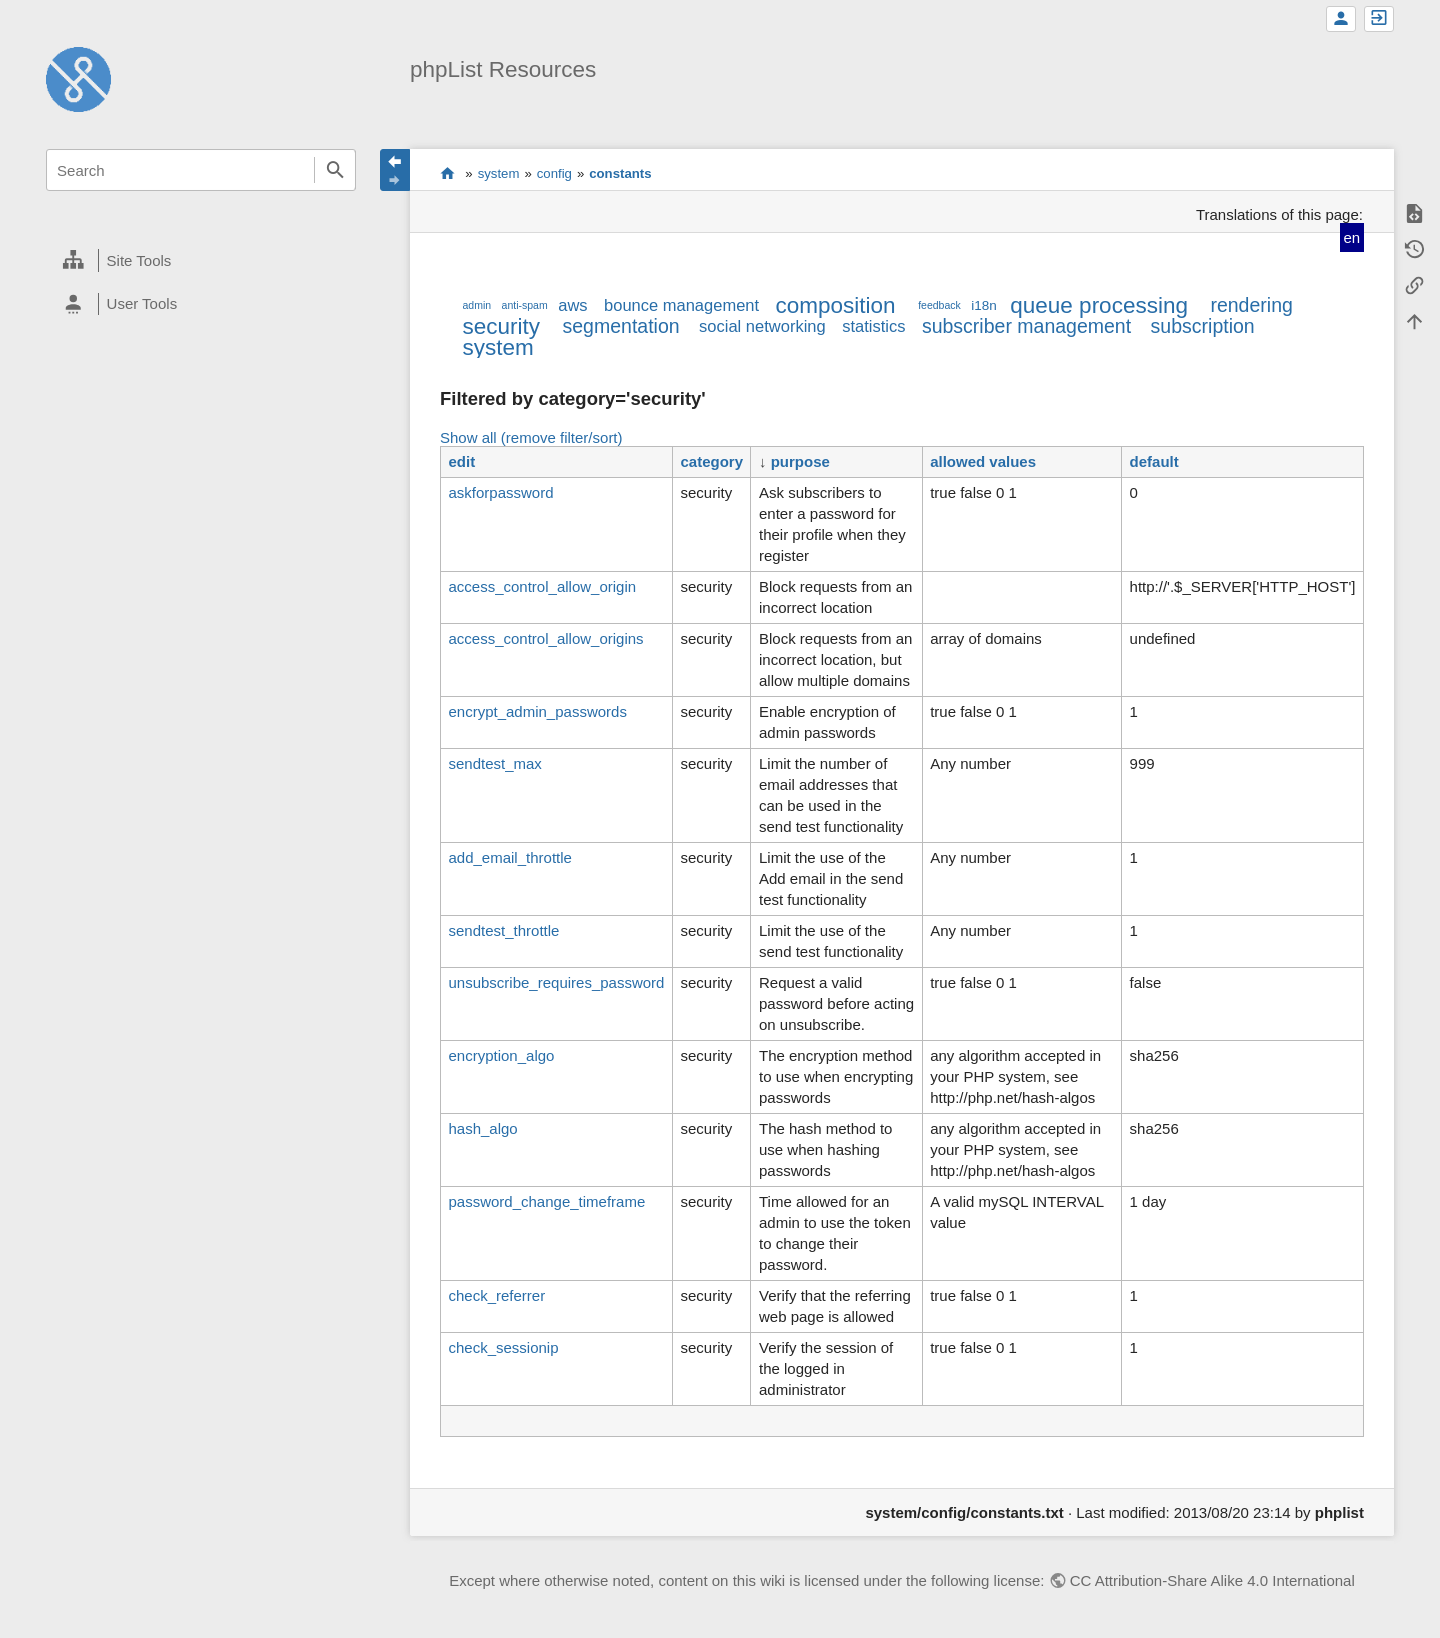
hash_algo (482, 1128)
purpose (800, 461)
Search (335, 170)
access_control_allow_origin (542, 586)
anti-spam (525, 305)
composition (836, 305)
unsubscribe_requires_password (556, 982)
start (447, 173)
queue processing (1099, 305)
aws (572, 305)
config (554, 173)
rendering (1251, 305)
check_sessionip (503, 1347)
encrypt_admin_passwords (537, 711)
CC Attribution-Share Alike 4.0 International (1212, 1580)
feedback (939, 305)
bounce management (681, 305)
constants (620, 173)
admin (476, 305)
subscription (1203, 326)
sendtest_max (494, 763)
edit (461, 461)
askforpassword (500, 492)
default (1154, 461)
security (501, 326)
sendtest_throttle (503, 930)
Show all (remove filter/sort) (531, 437)
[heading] (201, 261)
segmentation (621, 326)
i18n (984, 305)
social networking (762, 326)
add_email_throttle (509, 857)
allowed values (983, 461)
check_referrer (496, 1295)
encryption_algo (501, 1055)
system (499, 173)
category (711, 461)
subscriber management (1026, 326)
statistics (873, 326)
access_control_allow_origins (545, 638)
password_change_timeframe (546, 1201)
